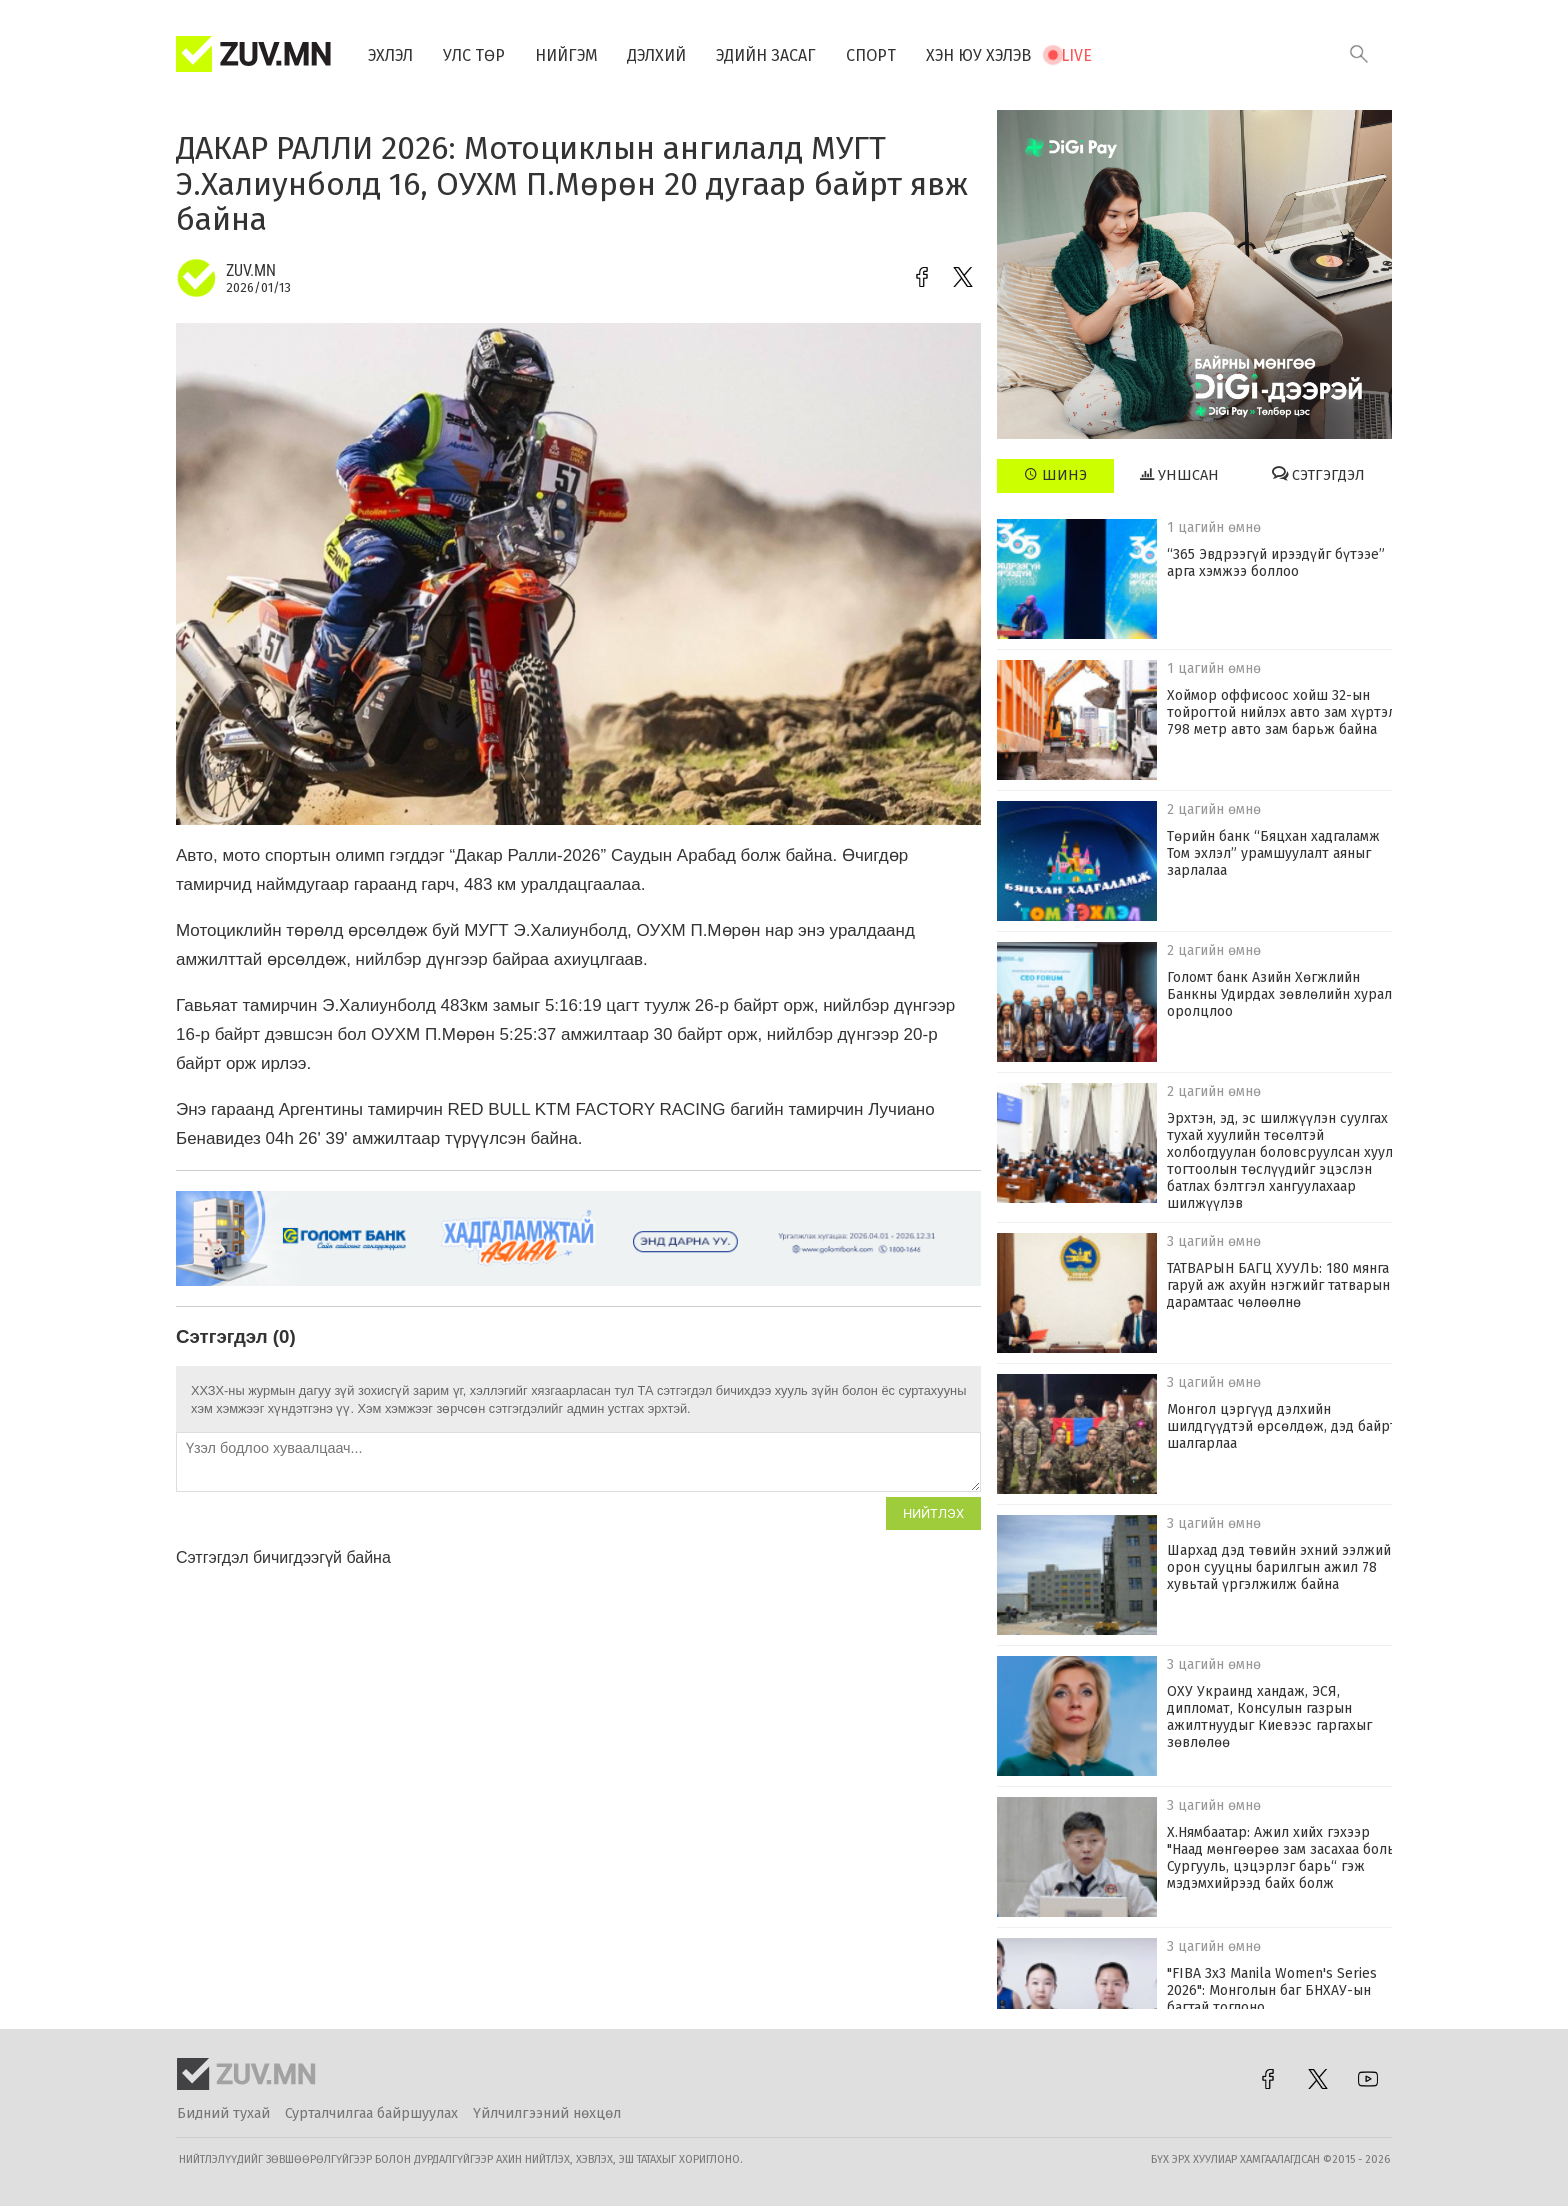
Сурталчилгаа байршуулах (371, 2113)
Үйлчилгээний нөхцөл (547, 2113)
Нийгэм (566, 55)
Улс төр (474, 55)
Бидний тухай (223, 2113)
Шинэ (1055, 475)
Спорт (872, 55)
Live (1077, 55)
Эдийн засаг (767, 55)
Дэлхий (657, 55)
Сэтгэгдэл (1318, 475)
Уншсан (1179, 475)
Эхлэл (390, 55)
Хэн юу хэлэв (979, 55)
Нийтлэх (933, 1513)
